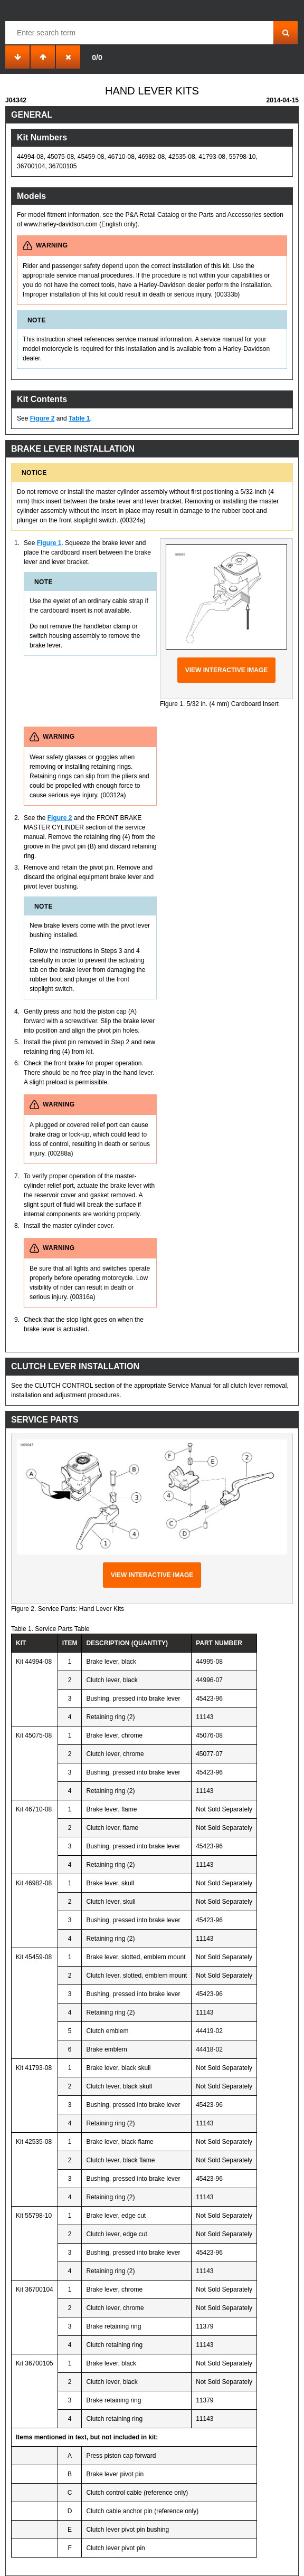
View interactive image (226, 670)
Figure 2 (42, 418)
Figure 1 (49, 543)
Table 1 (79, 418)
